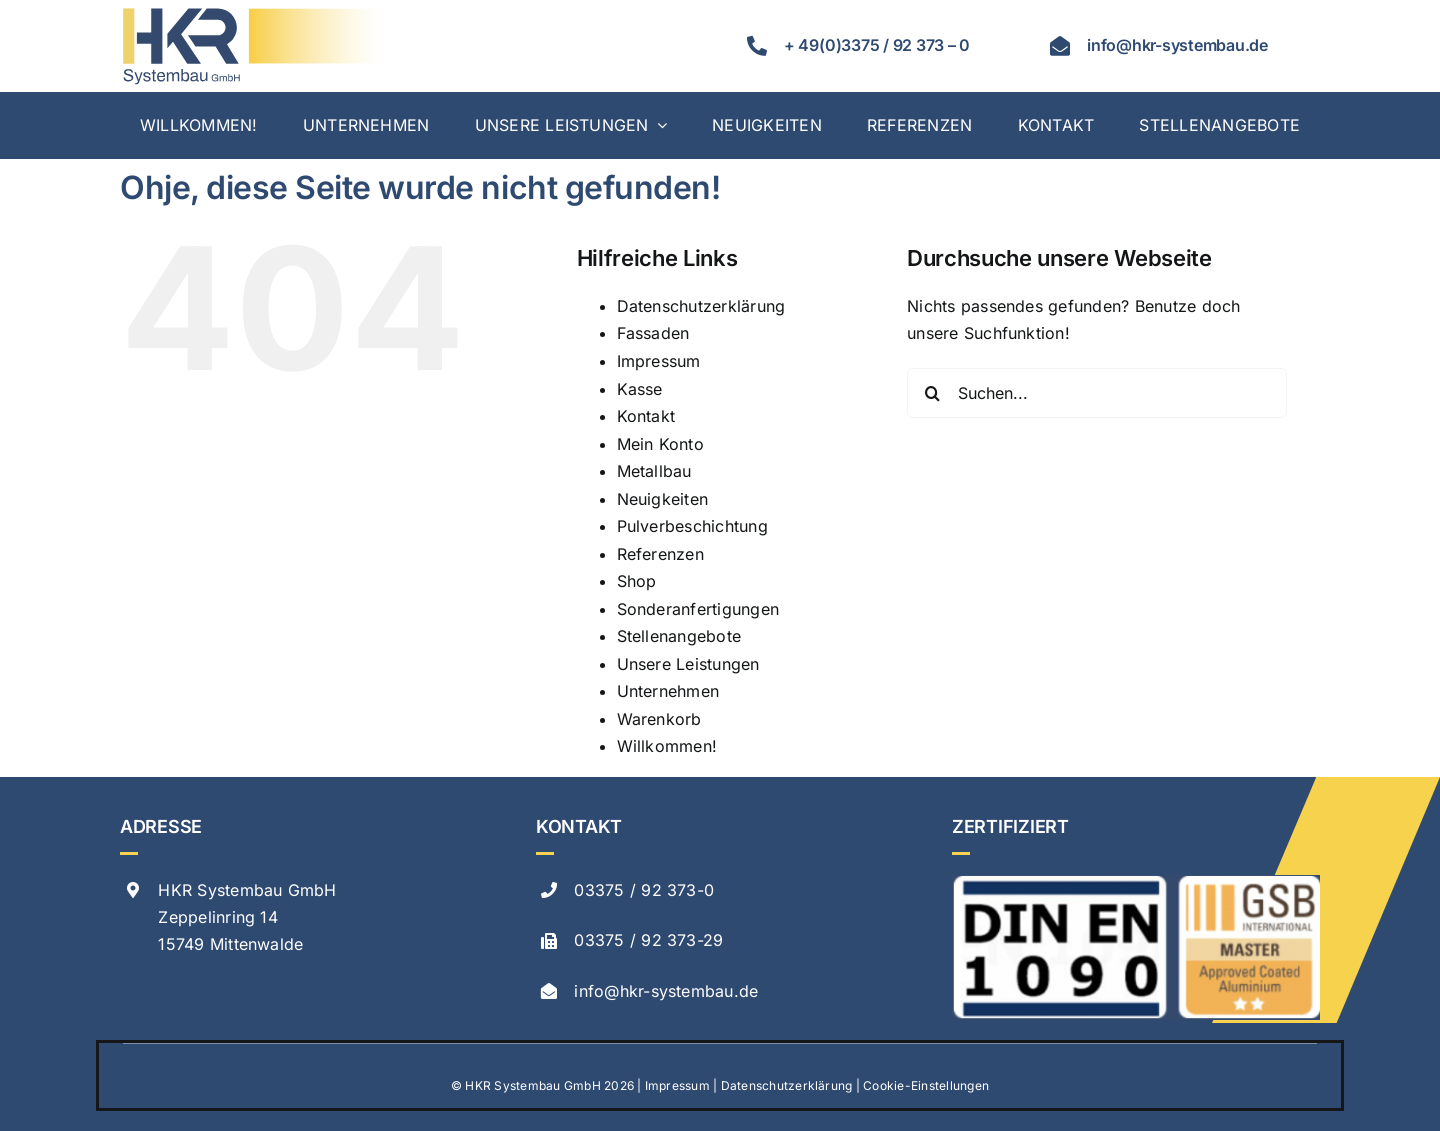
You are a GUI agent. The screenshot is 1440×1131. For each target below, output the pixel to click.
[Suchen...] (1097, 393)
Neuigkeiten (663, 499)
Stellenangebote (679, 636)
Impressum (659, 361)
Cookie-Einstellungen (926, 1085)
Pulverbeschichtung (692, 526)
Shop (637, 581)
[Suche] (932, 393)
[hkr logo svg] (252, 13)
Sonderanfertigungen (698, 609)
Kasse (640, 389)
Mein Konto (660, 444)
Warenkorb (659, 719)
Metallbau (654, 471)
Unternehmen (668, 691)
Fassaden (653, 333)
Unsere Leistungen (688, 664)
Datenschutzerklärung (701, 306)
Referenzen (660, 554)
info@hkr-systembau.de (666, 991)
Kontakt (646, 416)
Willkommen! (667, 746)
